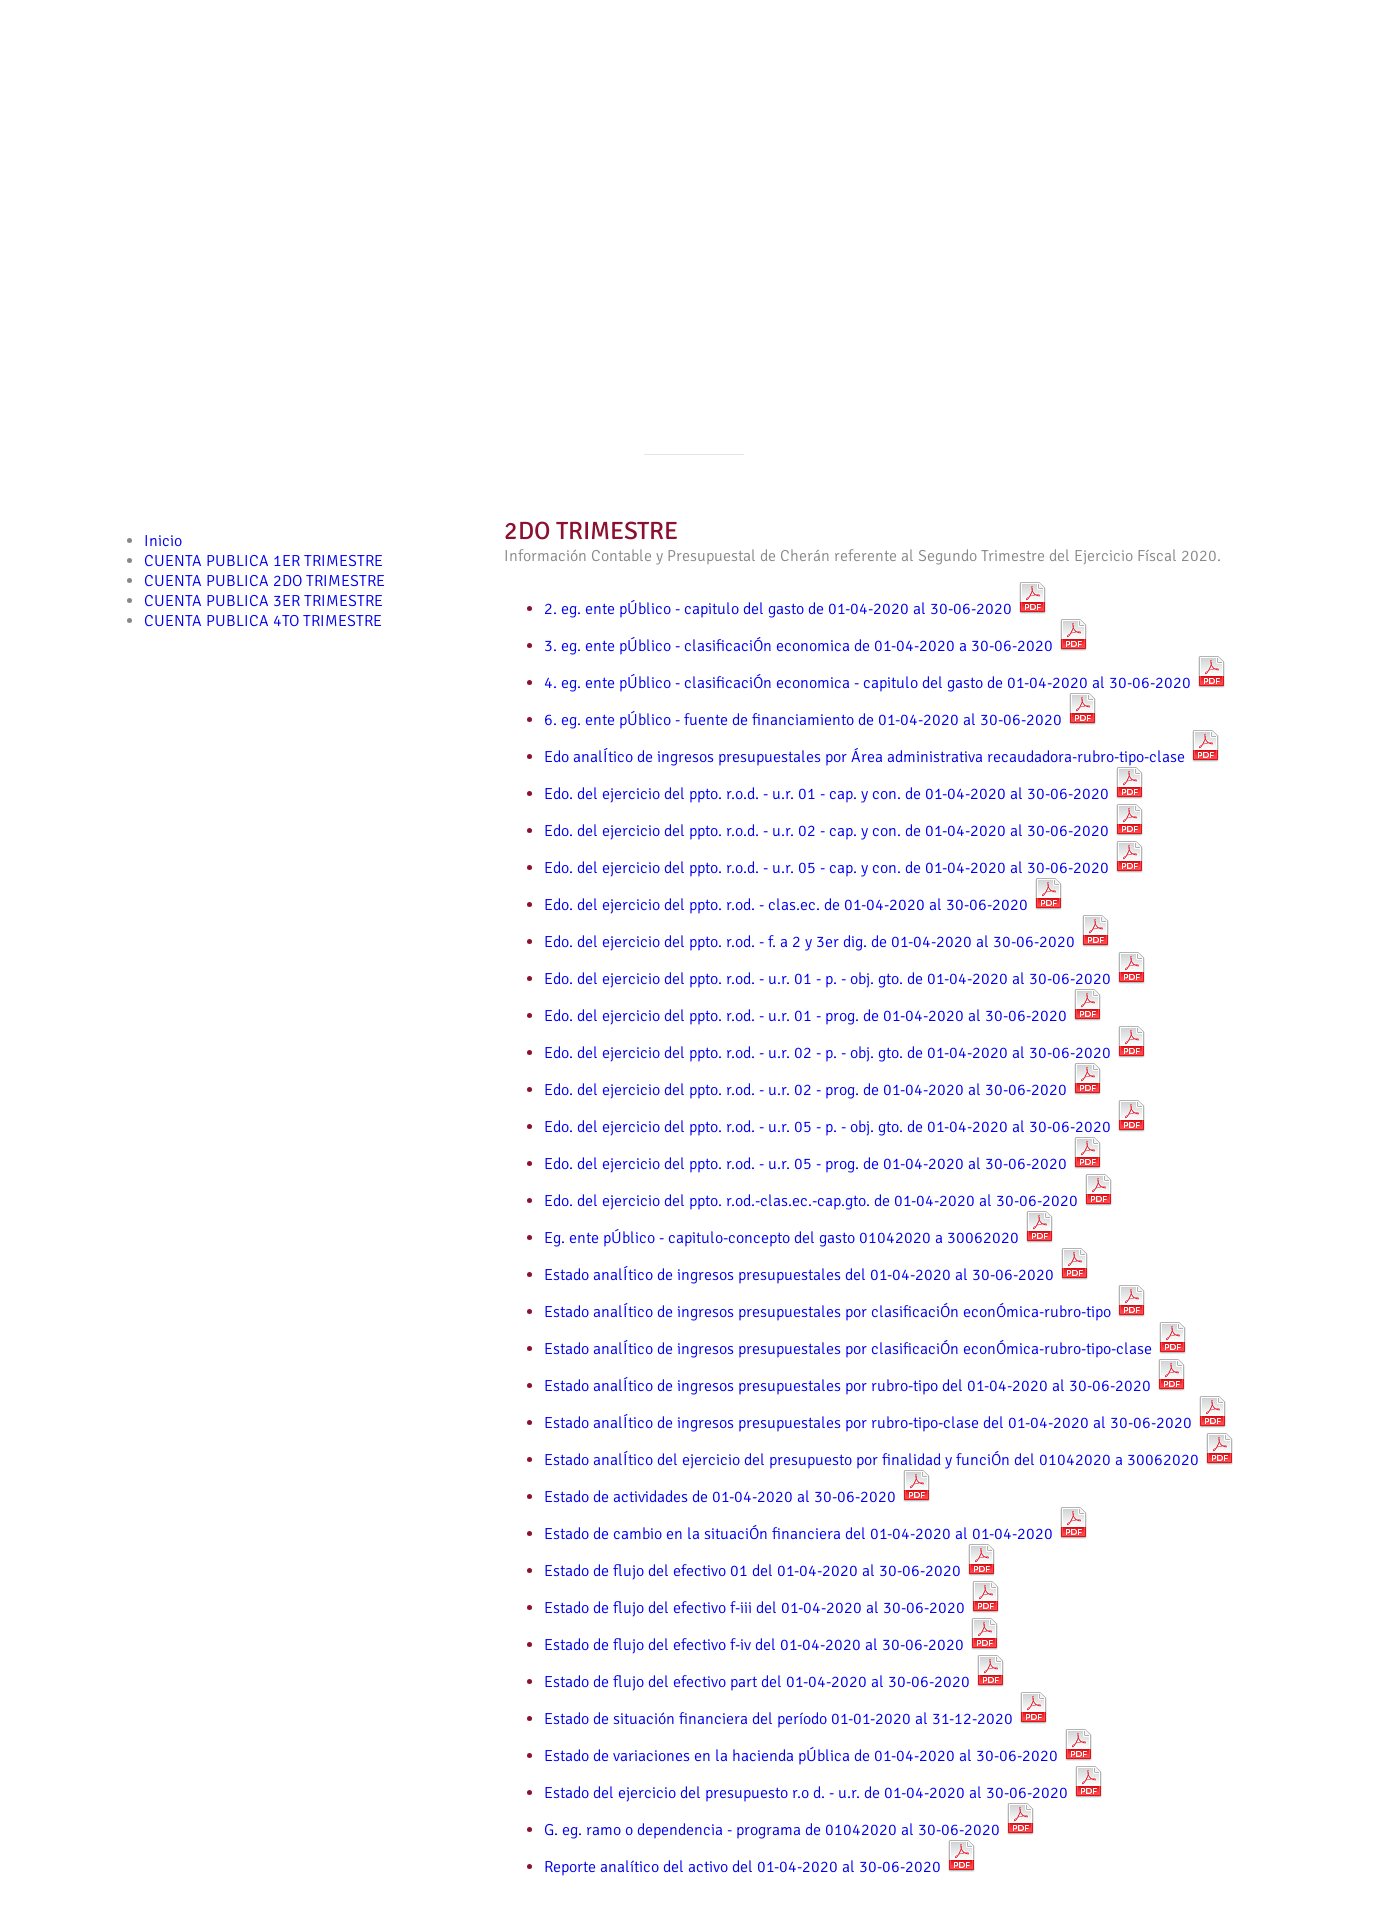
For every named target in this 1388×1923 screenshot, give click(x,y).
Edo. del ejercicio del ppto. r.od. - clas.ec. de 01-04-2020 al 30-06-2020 (804, 905)
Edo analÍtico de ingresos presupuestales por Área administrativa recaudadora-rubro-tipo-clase (882, 757)
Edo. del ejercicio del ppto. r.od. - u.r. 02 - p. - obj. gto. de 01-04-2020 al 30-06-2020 (845, 1053)
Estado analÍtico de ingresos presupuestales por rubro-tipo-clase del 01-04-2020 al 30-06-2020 (886, 1423)
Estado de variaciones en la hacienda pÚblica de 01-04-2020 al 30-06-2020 (819, 1756)
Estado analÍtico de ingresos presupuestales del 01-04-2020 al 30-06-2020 (817, 1275)
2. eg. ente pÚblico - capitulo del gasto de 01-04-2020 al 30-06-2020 (796, 609)
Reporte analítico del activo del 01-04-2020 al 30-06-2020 (760, 1867)
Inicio (163, 541)
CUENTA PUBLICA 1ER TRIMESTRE (263, 561)
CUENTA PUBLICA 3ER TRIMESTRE (263, 601)
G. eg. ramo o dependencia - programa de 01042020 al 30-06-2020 (790, 1830)
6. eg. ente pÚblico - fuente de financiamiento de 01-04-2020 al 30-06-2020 (821, 720)
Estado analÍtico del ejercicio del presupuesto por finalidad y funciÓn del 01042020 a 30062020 (889, 1460)
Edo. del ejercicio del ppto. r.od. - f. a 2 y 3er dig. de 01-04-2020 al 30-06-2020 (827, 942)
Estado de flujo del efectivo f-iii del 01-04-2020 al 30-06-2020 (772, 1608)
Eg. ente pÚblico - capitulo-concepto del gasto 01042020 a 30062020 (799, 1238)
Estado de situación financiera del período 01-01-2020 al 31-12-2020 (796, 1719)
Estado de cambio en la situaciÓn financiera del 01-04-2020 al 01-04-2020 (816, 1534)
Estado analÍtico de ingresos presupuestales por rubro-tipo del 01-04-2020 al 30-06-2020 (865, 1386)
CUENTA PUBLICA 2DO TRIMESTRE (264, 581)
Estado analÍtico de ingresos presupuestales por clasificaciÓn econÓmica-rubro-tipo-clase (866, 1349)
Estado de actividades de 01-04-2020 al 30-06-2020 (738, 1497)
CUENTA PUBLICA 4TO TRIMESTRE (263, 621)
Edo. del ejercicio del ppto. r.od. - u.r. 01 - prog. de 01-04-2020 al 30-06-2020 (823, 1016)
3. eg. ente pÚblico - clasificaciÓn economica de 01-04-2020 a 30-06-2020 (816, 646)
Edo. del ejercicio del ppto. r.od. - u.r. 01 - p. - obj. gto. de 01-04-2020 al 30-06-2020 (845, 979)
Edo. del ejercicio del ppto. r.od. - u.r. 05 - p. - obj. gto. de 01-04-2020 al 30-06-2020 (845, 1127)
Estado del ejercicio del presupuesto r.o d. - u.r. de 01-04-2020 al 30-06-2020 (824, 1793)
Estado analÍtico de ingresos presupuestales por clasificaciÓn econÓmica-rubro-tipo (845, 1312)
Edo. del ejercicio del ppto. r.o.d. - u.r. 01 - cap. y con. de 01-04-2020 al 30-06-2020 (844, 794)
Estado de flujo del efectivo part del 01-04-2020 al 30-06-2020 (775, 1682)
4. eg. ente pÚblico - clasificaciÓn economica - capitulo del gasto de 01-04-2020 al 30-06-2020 (885, 683)
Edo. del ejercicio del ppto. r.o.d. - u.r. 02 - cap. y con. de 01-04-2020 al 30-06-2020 (844, 831)
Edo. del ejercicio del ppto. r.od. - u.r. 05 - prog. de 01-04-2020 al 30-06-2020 (823, 1164)
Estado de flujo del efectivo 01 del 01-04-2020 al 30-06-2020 (770, 1571)
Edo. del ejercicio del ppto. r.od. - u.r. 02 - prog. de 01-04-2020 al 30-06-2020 (823, 1090)
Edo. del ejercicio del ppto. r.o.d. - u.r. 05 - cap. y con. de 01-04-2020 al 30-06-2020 (844, 868)
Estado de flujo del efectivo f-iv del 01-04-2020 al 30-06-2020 (772, 1645)
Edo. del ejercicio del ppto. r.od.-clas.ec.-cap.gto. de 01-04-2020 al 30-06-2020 (829, 1201)
